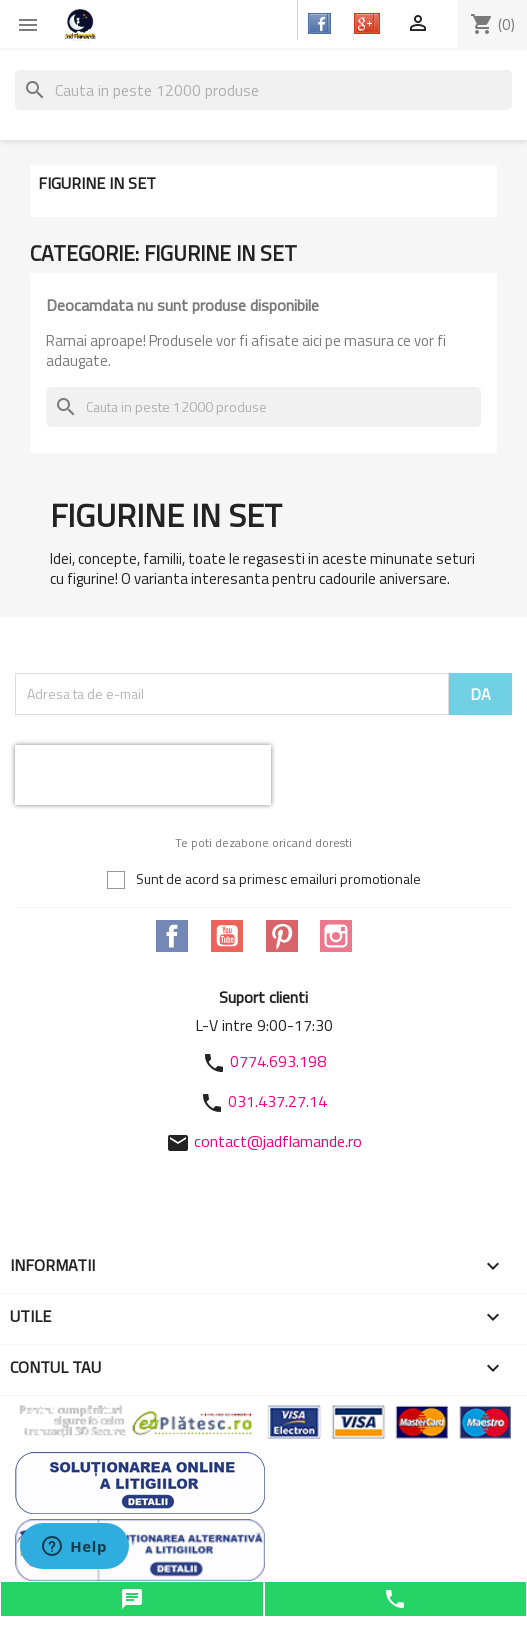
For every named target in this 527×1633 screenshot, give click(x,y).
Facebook (172, 936)
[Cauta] (263, 90)
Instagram (336, 936)
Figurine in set (97, 183)
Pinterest (282, 936)
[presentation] (143, 775)
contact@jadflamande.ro (278, 1141)
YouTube (227, 936)
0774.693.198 (278, 1061)
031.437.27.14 (277, 1101)
